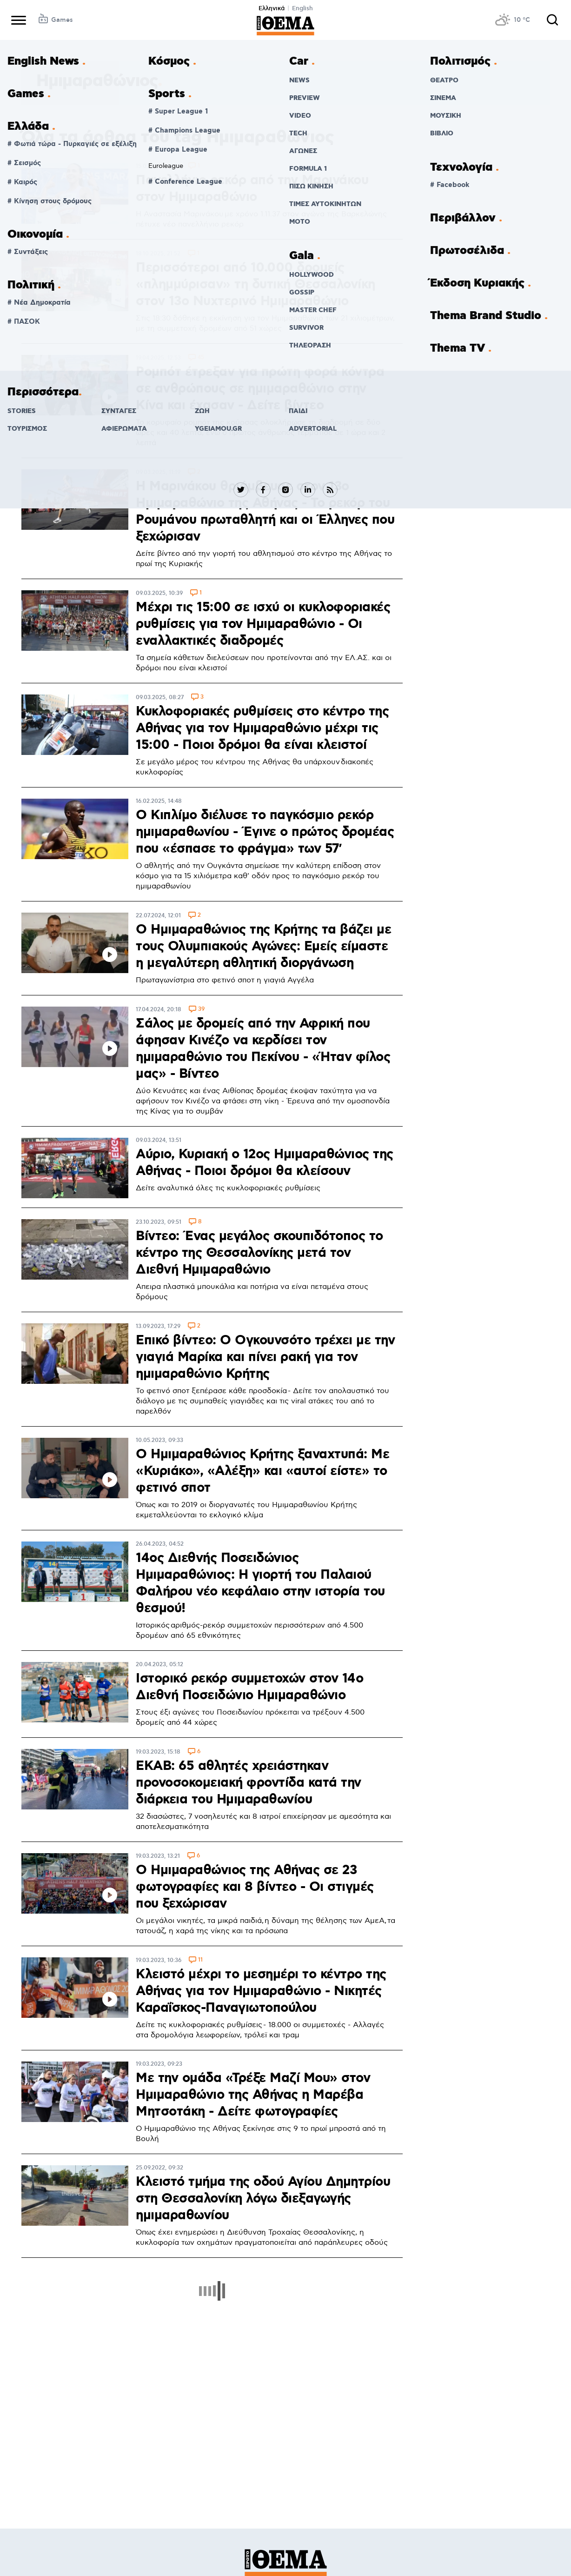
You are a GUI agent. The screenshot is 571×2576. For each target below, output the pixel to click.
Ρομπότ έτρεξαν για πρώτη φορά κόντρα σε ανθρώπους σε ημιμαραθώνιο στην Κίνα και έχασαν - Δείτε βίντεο (260, 389)
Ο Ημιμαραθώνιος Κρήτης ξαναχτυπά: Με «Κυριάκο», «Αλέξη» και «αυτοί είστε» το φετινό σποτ (262, 1471)
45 (201, 358)
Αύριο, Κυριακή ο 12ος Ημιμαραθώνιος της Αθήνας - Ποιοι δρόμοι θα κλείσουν (264, 1163)
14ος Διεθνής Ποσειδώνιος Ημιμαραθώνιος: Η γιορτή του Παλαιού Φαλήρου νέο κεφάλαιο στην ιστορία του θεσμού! (260, 1583)
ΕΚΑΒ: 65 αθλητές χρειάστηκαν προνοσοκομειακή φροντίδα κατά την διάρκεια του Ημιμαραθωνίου (248, 1783)
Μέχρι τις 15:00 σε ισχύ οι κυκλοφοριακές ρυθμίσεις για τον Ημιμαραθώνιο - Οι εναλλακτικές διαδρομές (263, 624)
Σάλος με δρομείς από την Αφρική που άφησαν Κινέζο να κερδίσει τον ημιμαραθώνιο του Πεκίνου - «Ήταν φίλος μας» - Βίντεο (263, 1048)
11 (200, 1960)
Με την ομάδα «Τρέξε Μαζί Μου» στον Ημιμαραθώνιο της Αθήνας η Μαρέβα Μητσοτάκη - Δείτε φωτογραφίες (253, 2095)
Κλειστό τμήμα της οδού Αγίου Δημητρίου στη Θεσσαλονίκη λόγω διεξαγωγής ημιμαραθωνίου (263, 2199)
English (302, 8)
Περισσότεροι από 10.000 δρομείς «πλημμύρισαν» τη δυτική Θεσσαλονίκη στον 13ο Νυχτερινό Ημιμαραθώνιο (255, 285)
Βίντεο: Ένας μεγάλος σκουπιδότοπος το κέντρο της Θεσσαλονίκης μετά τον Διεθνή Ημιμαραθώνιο (259, 1253)
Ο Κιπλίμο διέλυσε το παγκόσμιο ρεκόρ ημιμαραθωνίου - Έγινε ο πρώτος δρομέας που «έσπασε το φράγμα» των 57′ (265, 832)
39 (201, 1010)
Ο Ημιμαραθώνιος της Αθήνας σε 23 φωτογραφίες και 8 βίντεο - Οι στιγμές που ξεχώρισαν (255, 1887)
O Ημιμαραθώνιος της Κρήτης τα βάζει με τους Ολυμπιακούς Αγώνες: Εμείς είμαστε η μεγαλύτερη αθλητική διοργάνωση (263, 946)
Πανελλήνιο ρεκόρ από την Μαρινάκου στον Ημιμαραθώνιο (252, 189)
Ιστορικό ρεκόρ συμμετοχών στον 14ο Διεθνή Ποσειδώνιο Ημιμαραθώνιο (249, 1687)
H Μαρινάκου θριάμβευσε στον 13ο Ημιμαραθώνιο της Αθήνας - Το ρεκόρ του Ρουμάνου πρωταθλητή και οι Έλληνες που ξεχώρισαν (265, 511)
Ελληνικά (272, 8)
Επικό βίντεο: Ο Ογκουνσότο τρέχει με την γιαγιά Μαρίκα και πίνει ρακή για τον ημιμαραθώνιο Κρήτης (265, 1357)
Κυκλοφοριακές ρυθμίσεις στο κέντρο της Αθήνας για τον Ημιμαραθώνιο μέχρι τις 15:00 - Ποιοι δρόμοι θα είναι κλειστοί (262, 728)
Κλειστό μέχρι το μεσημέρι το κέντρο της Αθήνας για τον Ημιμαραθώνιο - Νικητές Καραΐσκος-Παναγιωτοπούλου (261, 1991)
